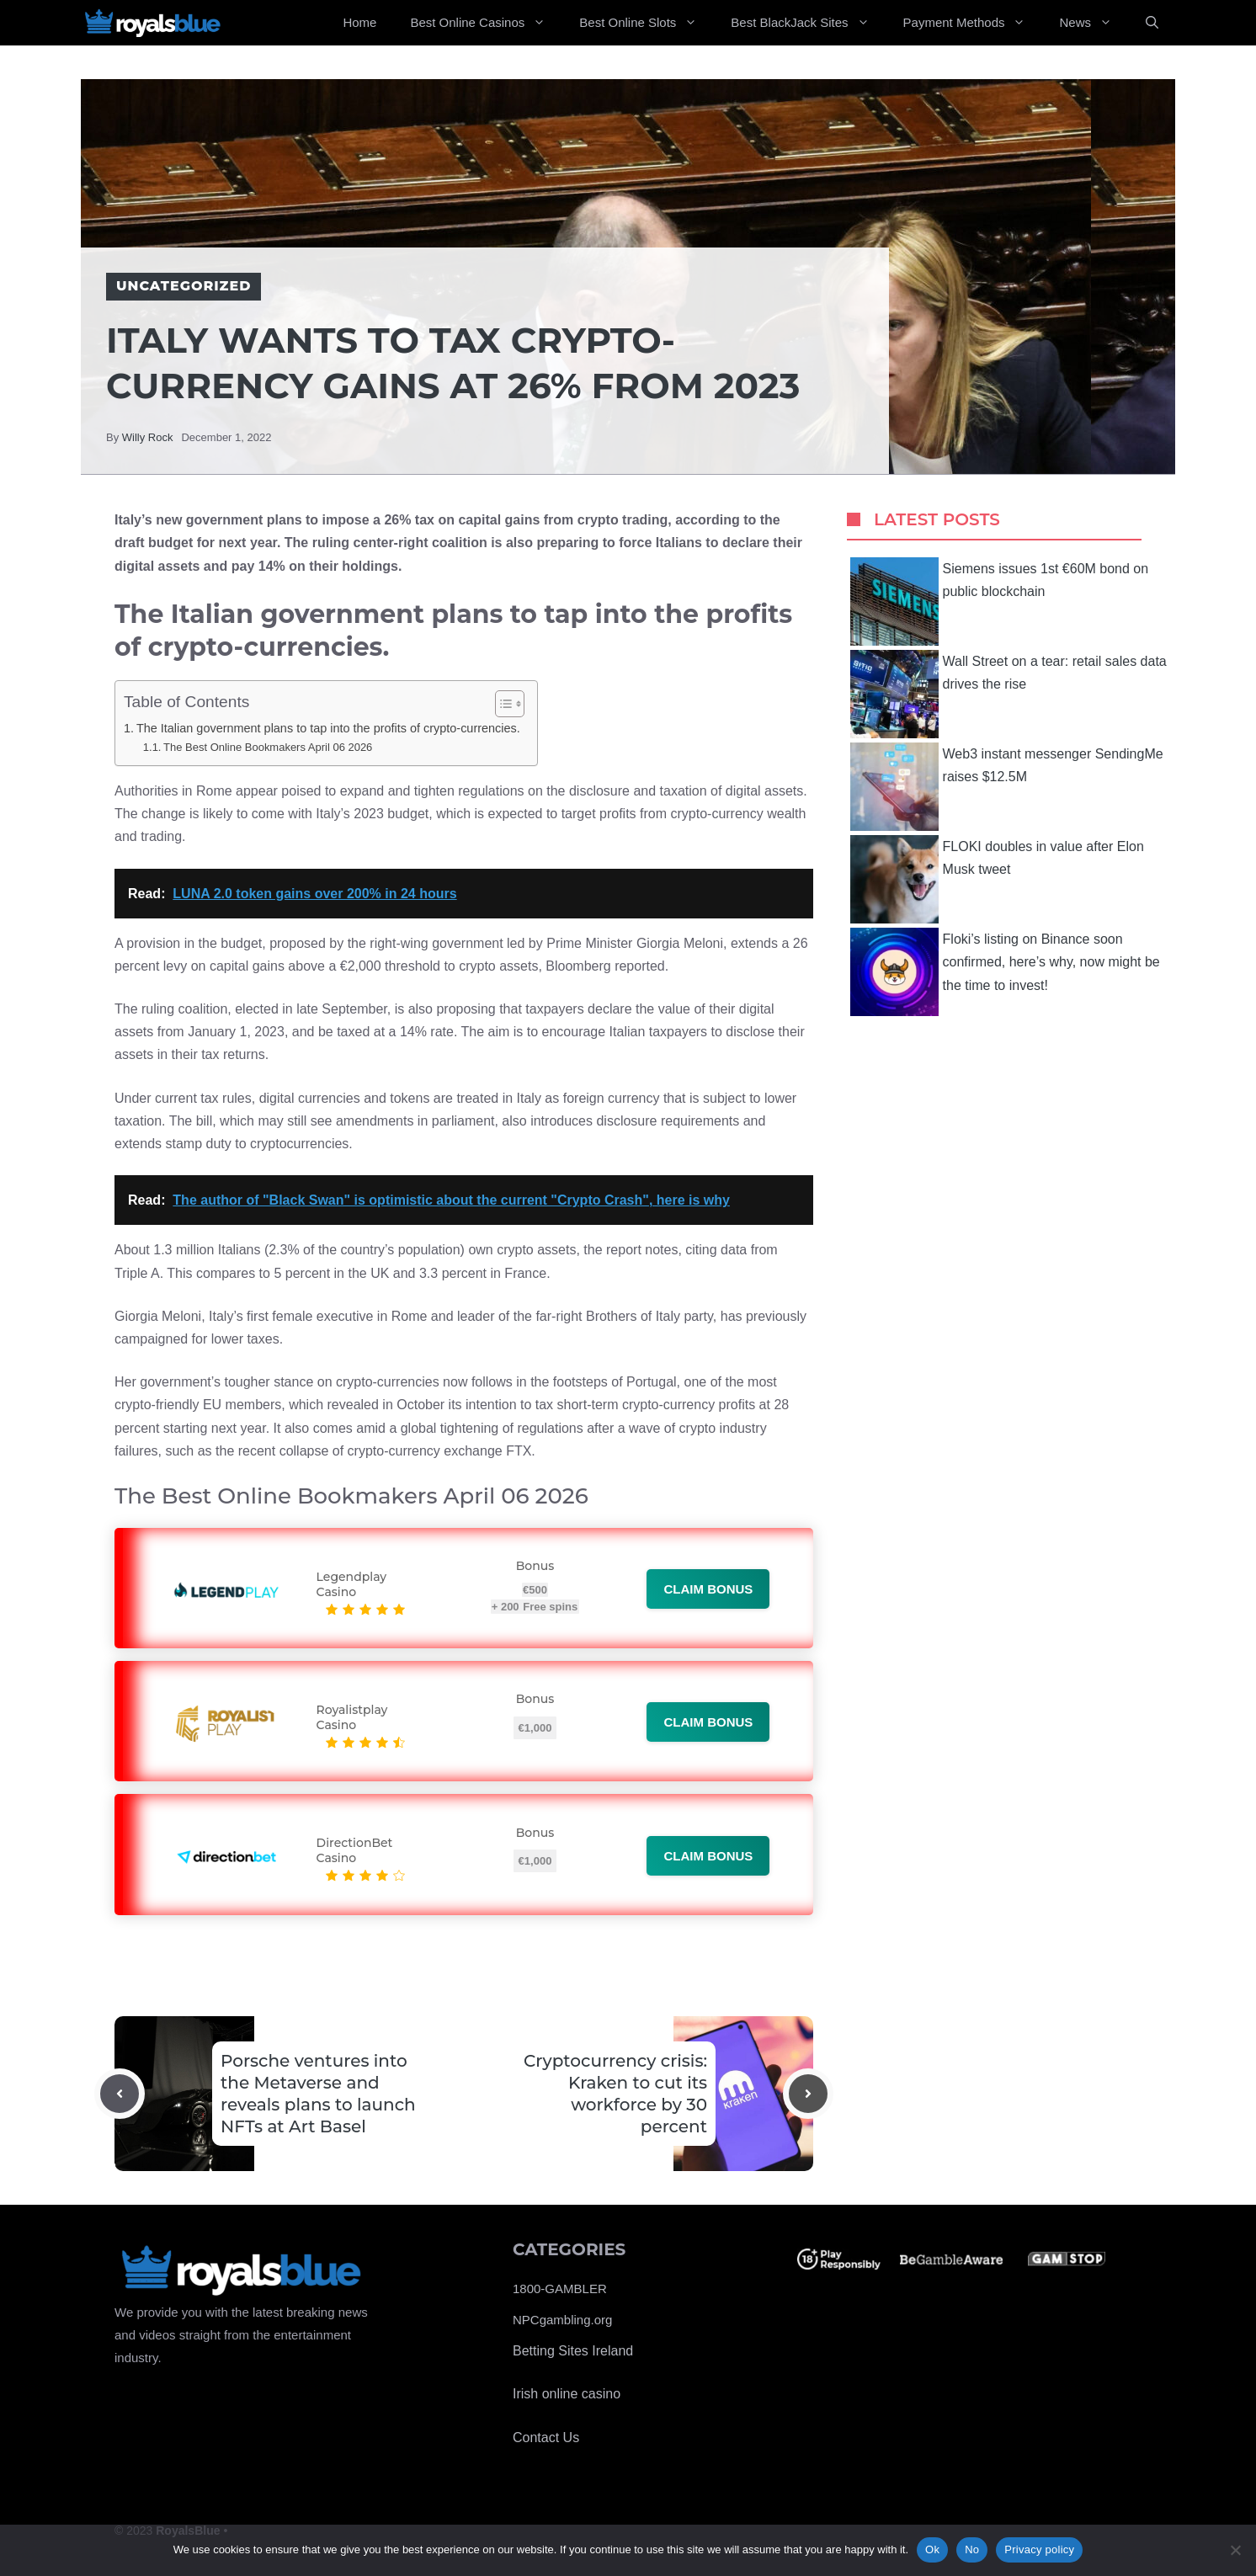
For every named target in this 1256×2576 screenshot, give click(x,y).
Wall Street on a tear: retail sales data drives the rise (1008, 694)
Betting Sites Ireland (573, 2351)
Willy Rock (147, 437)
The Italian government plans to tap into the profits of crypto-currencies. (328, 728)
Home (359, 22)
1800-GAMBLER (560, 2288)
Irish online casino (566, 2394)
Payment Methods (973, 22)
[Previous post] (119, 2093)
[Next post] (808, 2093)
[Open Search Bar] (1152, 22)
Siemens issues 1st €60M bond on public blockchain (999, 601)
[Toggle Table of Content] (501, 703)
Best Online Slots (646, 22)
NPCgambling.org (562, 2320)
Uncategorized (183, 286)
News (1094, 22)
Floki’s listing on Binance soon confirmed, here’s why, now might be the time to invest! (1005, 972)
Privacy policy (1039, 2549)
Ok (932, 2549)
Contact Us (546, 2437)
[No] (1235, 2549)
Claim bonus (708, 1589)
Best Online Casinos (486, 22)
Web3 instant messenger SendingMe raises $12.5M (1006, 786)
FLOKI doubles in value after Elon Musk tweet (997, 879)
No (972, 2549)
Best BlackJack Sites (808, 22)
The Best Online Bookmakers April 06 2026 (267, 747)
